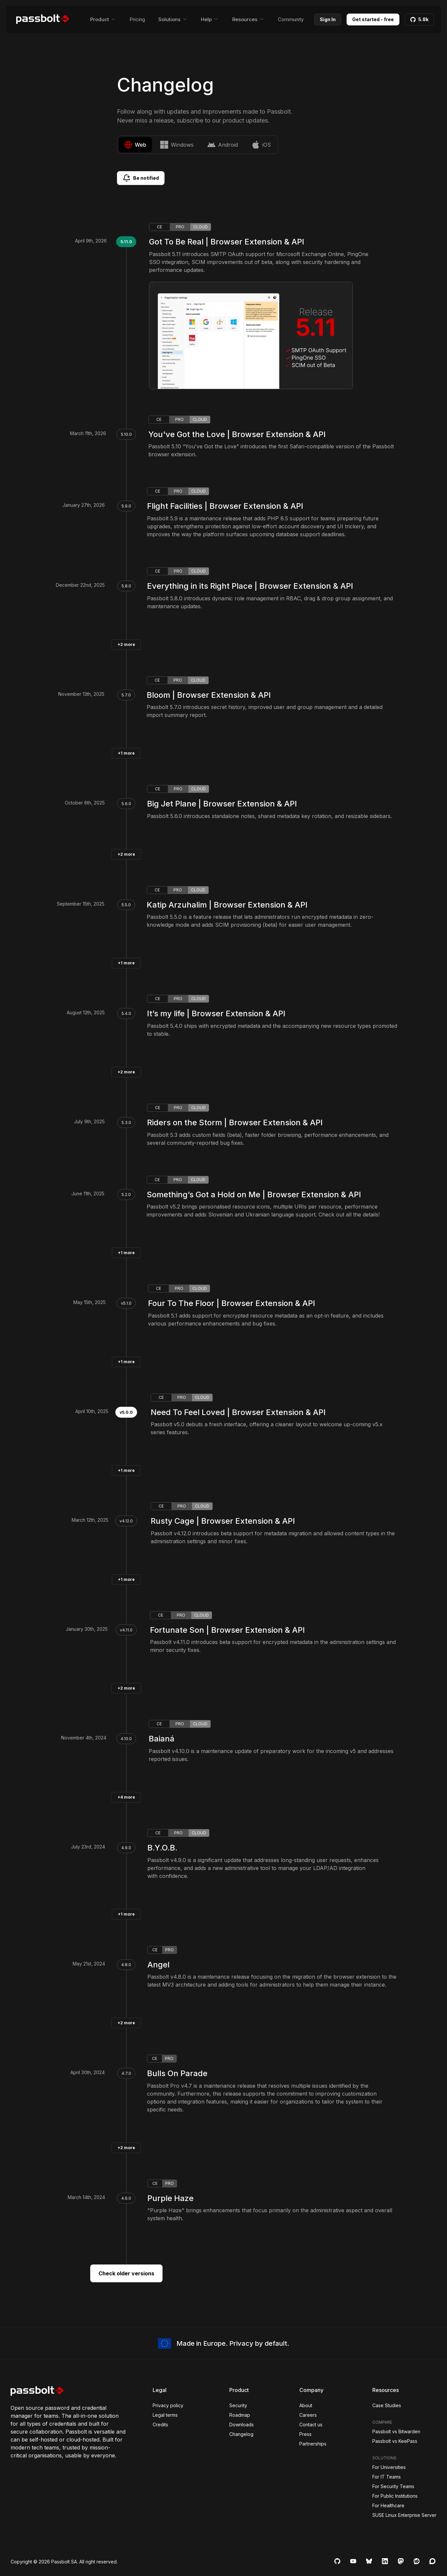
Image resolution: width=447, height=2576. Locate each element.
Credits (160, 2424)
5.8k (419, 19)
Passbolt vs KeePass (394, 2441)
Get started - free (373, 19)
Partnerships (312, 2443)
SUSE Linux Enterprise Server (404, 2515)
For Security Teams (393, 2486)
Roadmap (239, 2415)
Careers (308, 2415)
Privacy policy (168, 2405)
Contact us (310, 2424)
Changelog (241, 2434)
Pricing (137, 19)
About (305, 2405)
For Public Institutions (395, 2496)
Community (291, 19)
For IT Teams (386, 2477)
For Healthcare (388, 2505)
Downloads (241, 2424)
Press (305, 2434)
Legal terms (165, 2415)
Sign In (328, 19)
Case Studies (386, 2405)
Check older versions (126, 2273)
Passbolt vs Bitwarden (396, 2431)
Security (238, 2405)
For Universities (389, 2467)
